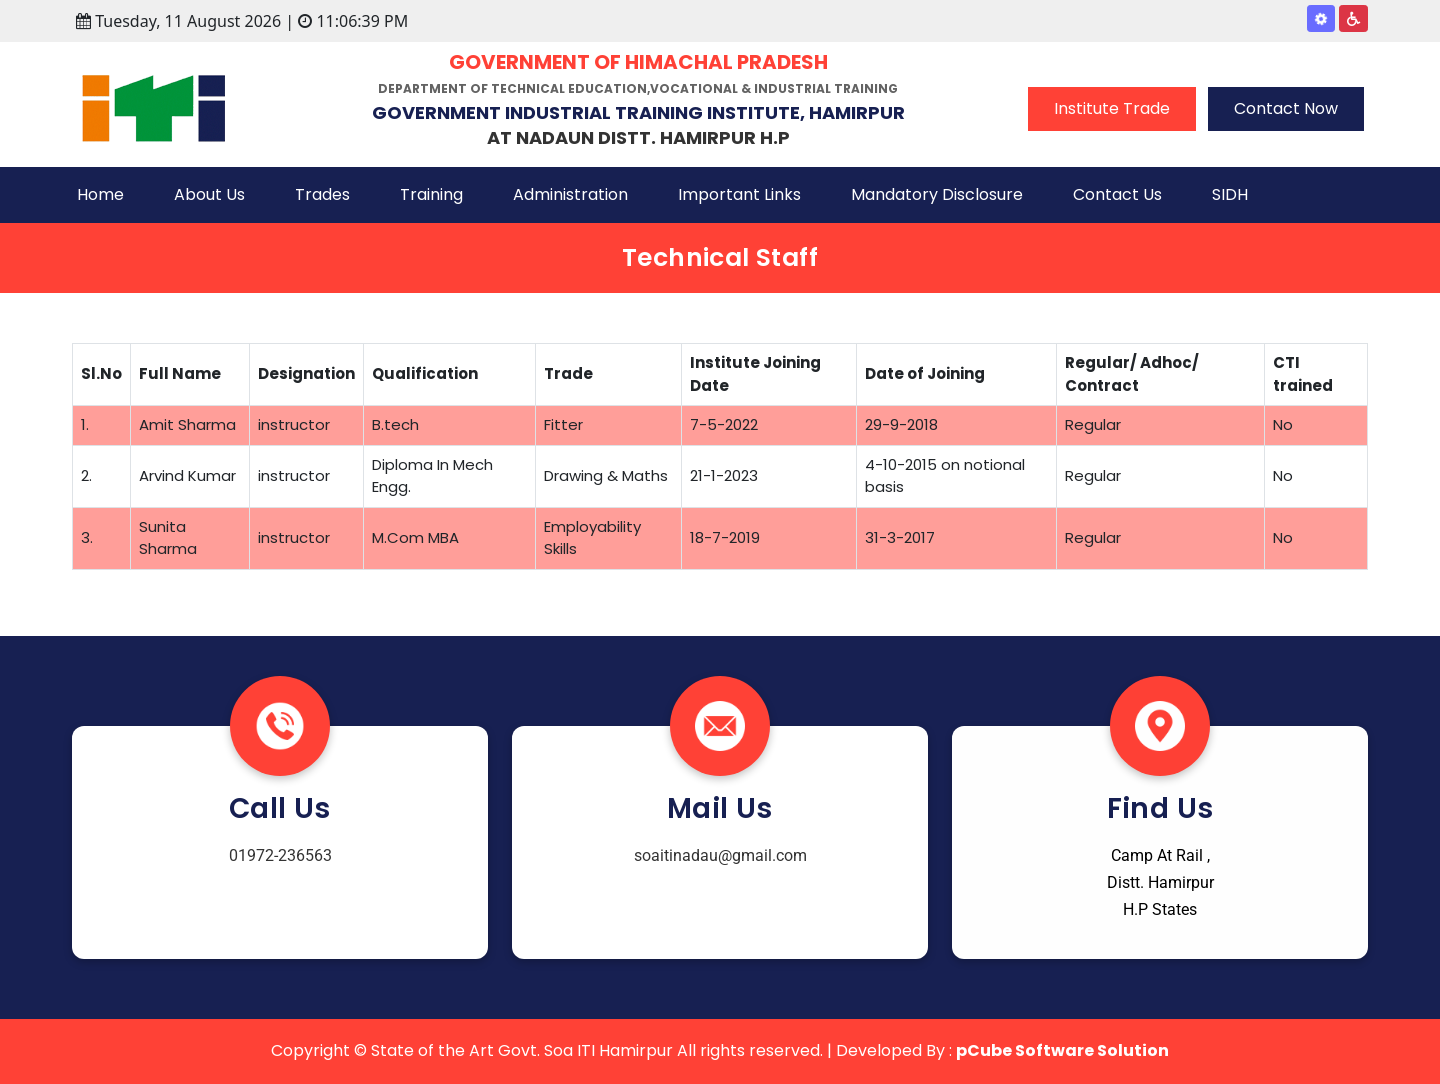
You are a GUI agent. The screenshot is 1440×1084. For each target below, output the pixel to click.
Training (431, 194)
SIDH (1230, 194)
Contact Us (1117, 194)
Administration (570, 194)
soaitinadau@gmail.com (720, 855)
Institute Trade (1112, 108)
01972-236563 (280, 855)
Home (100, 194)
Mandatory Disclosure (937, 194)
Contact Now (1286, 108)
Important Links (739, 194)
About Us (209, 194)
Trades (322, 194)
